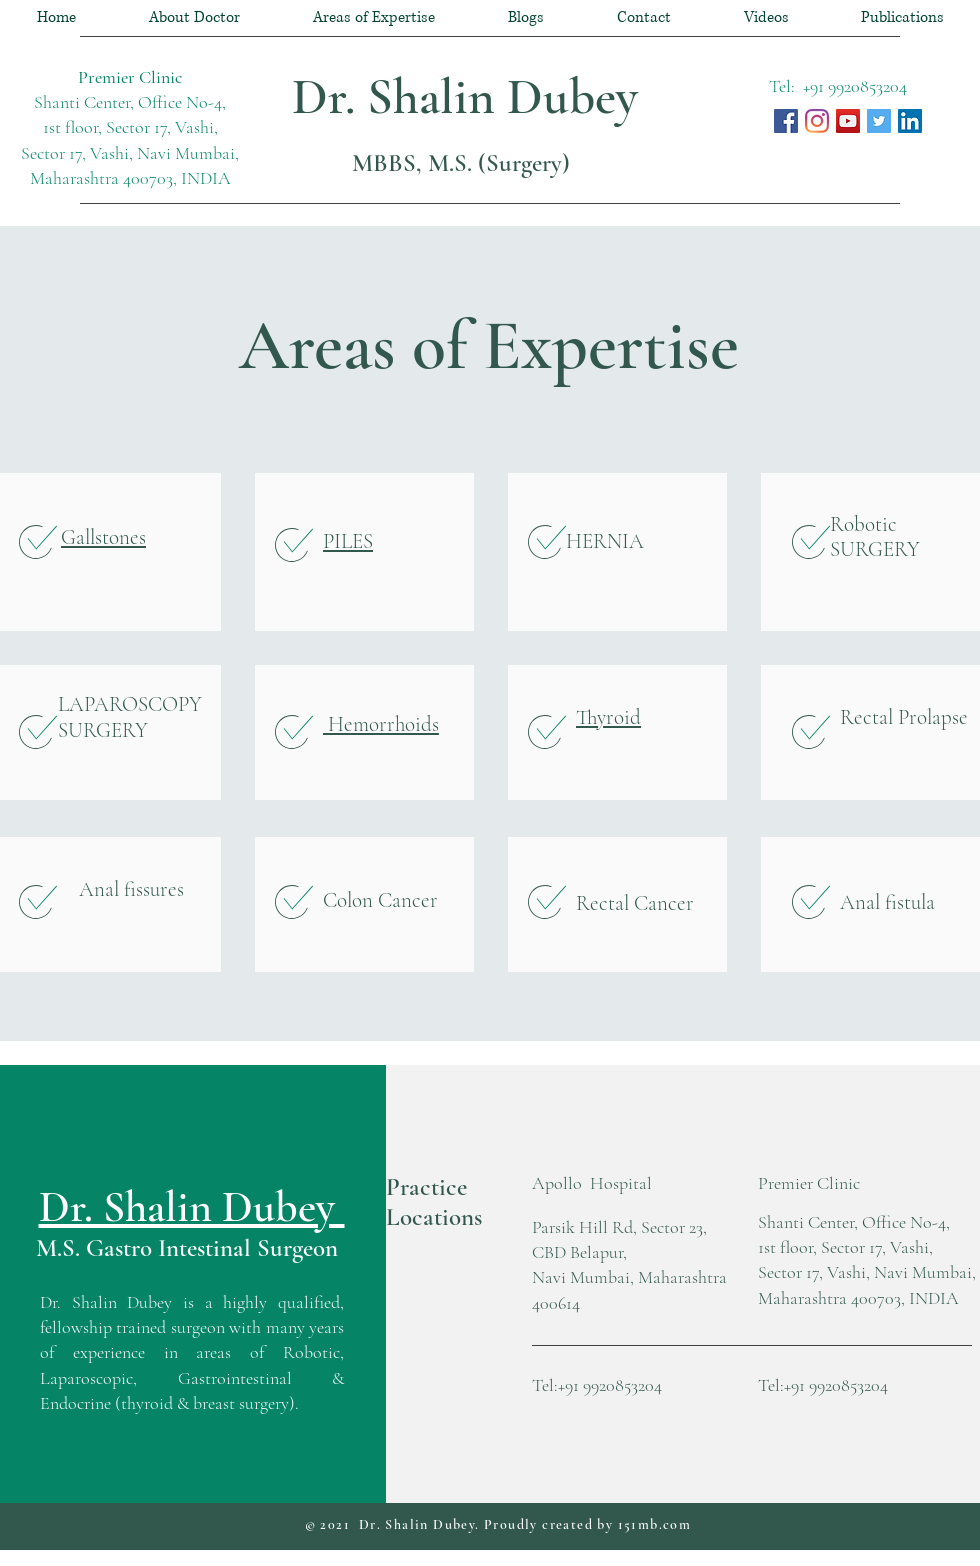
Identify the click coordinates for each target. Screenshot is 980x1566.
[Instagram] (817, 121)
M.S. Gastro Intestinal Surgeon (187, 1248)
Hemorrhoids (381, 724)
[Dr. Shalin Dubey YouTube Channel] (848, 121)
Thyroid (608, 717)
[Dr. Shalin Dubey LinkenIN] (910, 121)
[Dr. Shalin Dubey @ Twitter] (879, 121)
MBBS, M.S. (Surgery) (461, 163)
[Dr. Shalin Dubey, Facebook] (786, 121)
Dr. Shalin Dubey (471, 97)
